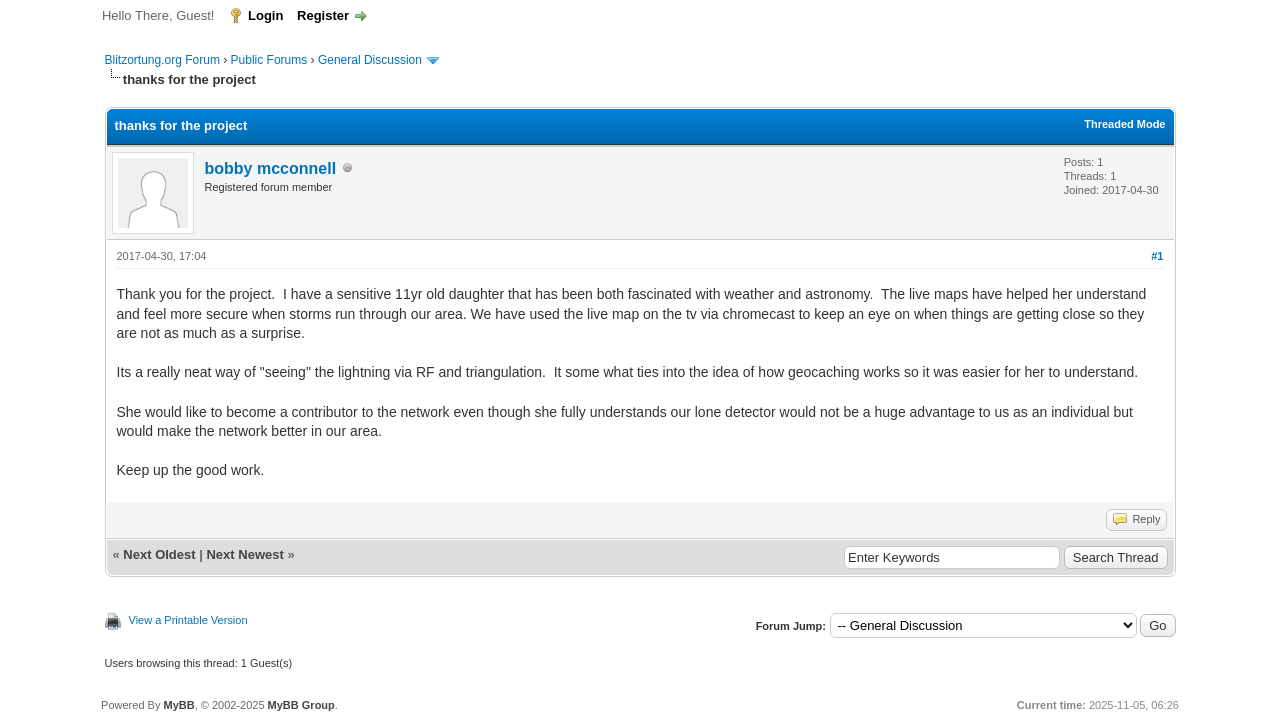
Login (265, 15)
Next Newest (244, 554)
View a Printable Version (188, 620)
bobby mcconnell (271, 168)
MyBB (178, 705)
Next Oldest (159, 554)
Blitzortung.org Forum (162, 60)
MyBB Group (301, 705)
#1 (1157, 256)
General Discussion (370, 60)
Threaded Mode (1124, 124)
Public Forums (269, 60)
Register (323, 15)
